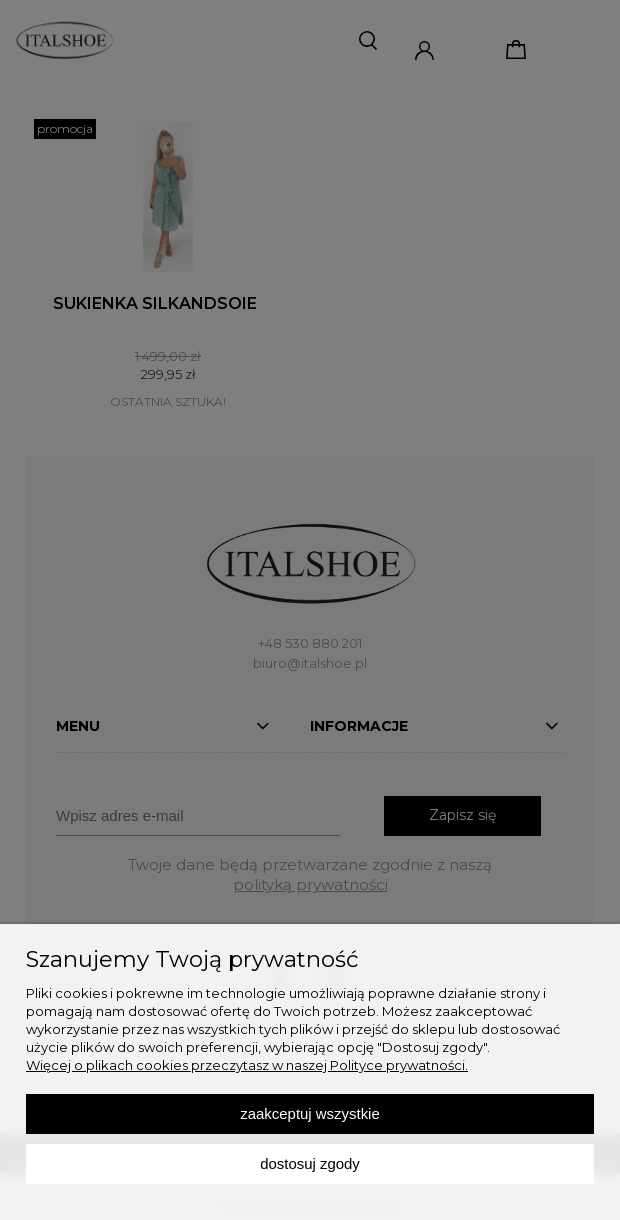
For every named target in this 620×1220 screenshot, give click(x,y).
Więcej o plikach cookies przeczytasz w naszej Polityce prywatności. (247, 1065)
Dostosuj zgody (310, 1163)
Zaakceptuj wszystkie (309, 1113)
